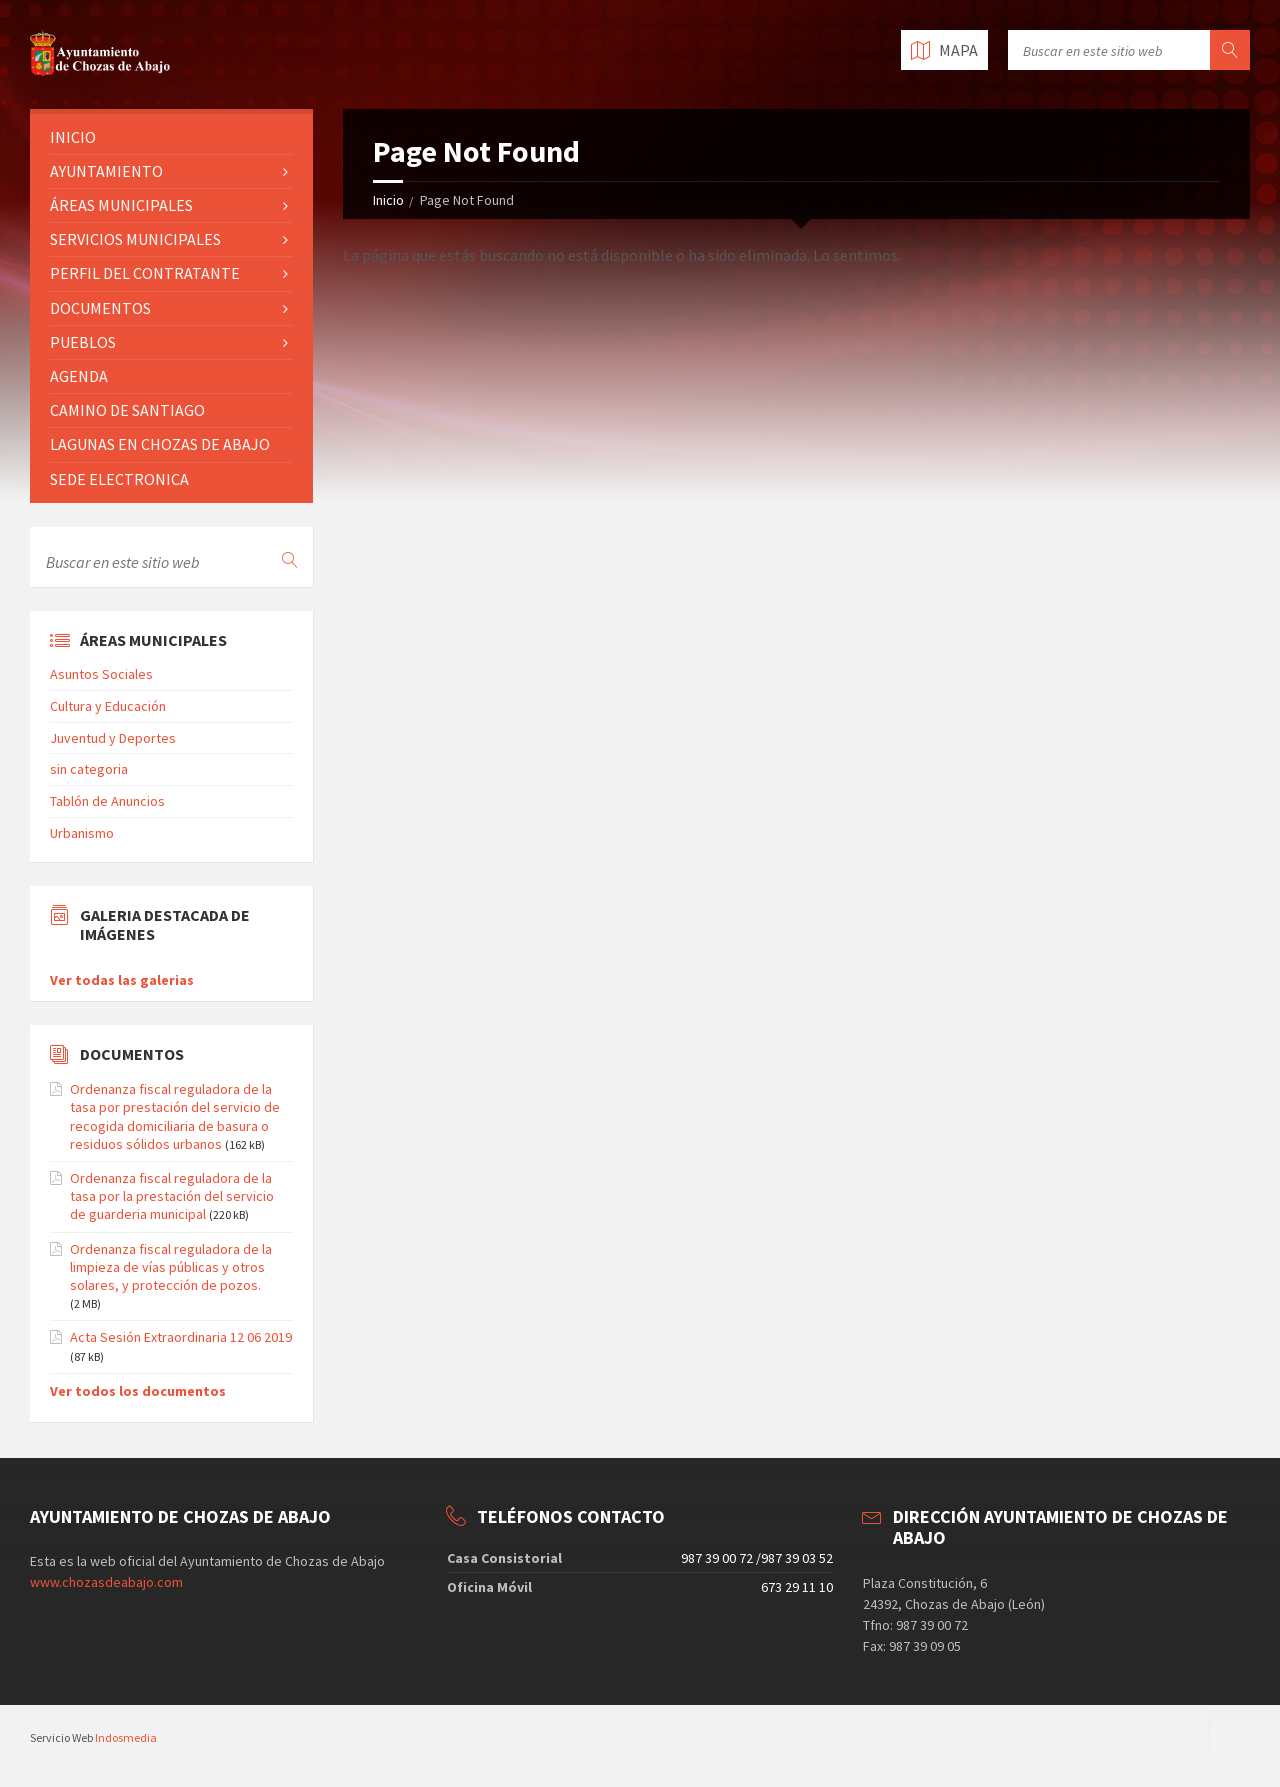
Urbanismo (82, 833)
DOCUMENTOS (100, 308)
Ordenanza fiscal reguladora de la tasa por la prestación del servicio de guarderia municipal (172, 1196)
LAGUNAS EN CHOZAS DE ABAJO (160, 444)
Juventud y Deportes (113, 738)
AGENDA (79, 376)
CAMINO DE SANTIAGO (127, 410)
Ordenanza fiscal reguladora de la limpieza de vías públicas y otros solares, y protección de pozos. (171, 1267)
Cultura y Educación (108, 706)
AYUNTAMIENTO (106, 171)
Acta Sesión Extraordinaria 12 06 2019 (181, 1337)
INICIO (73, 137)
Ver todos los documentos (138, 1391)
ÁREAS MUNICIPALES (121, 205)
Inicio (388, 200)
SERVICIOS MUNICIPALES (135, 239)
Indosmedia (126, 1737)
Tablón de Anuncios (107, 801)
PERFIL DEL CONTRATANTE (145, 273)
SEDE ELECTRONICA (119, 479)
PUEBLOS (83, 342)
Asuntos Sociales (101, 674)
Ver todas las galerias (122, 980)
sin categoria (89, 769)
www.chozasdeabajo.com (106, 1582)
